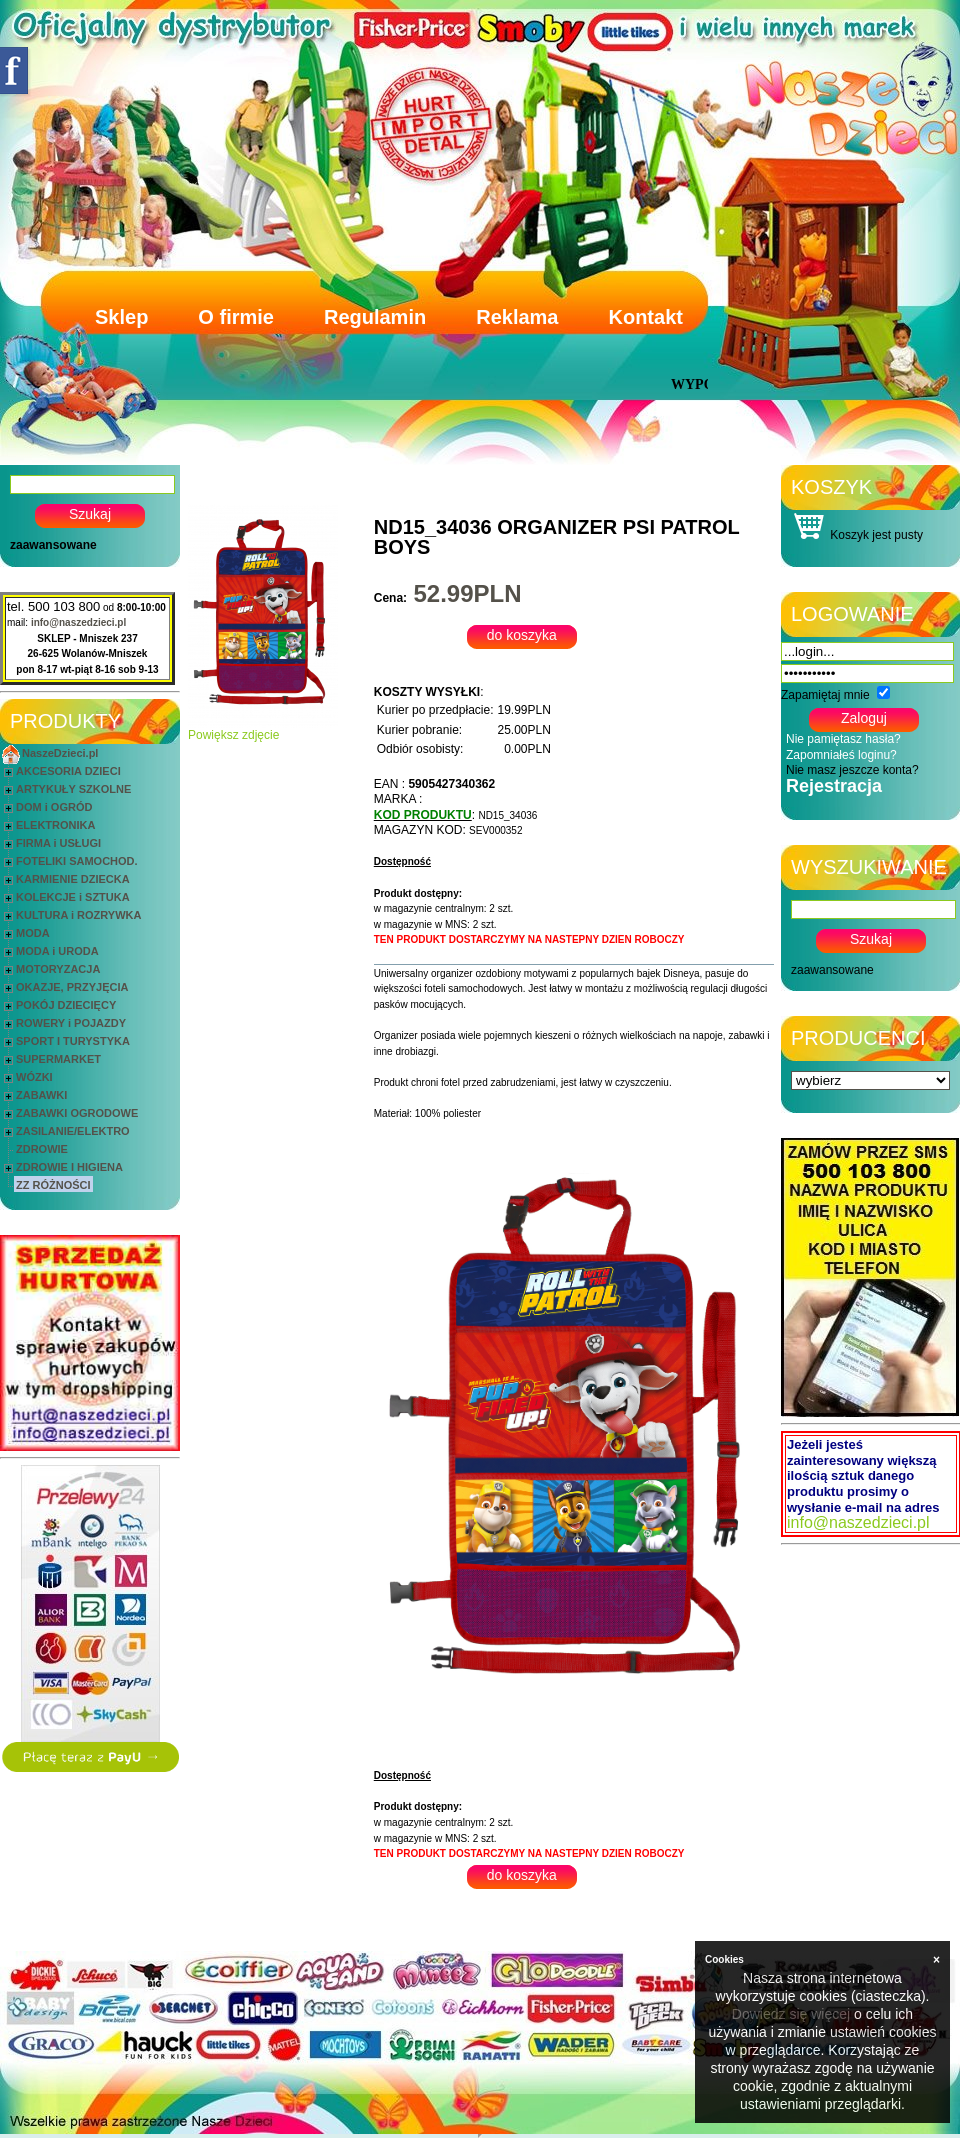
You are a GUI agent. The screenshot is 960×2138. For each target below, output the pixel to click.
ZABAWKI (41, 1095)
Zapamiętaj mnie (825, 695)
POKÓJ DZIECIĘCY (66, 1005)
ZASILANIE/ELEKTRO (73, 1131)
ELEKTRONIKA (55, 825)
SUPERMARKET (58, 1059)
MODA (33, 933)
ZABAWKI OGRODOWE (77, 1113)
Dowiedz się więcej (791, 2014)
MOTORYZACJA (58, 969)
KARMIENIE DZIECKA (73, 879)
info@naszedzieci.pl (78, 622)
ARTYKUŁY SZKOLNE (73, 789)
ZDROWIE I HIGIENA (69, 1167)
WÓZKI (34, 1077)
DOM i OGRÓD (54, 807)
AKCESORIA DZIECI (68, 771)
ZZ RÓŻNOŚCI (53, 1185)
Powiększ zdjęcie (263, 729)
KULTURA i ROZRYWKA (78, 915)
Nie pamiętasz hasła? (843, 739)
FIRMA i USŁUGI (58, 843)
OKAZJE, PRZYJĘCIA (72, 987)
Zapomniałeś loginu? (841, 755)
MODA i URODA (57, 951)
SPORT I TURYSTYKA (73, 1041)
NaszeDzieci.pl (60, 753)
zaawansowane (53, 545)
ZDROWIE (42, 1149)
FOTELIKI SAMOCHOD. (77, 861)
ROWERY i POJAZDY (71, 1023)
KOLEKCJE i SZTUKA (73, 897)
